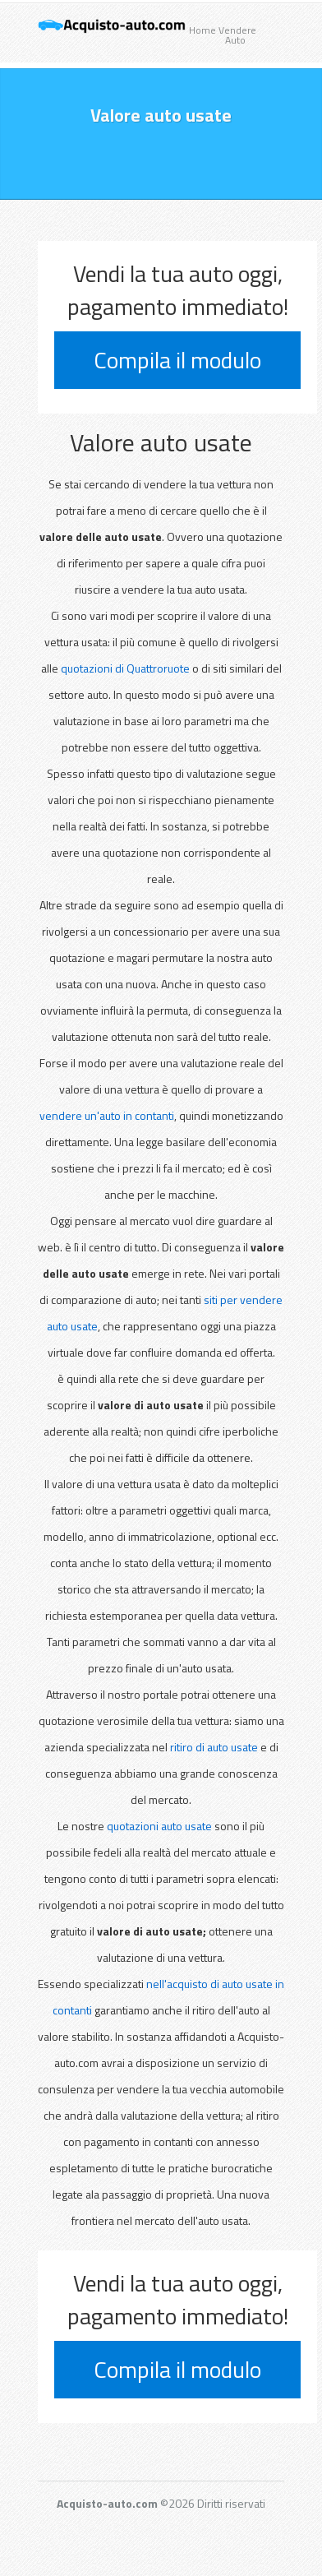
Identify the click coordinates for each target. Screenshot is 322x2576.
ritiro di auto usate (215, 1746)
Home (202, 30)
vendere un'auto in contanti (106, 1115)
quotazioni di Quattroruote (125, 668)
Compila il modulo (177, 359)
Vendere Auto (234, 35)
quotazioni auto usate (159, 1825)
